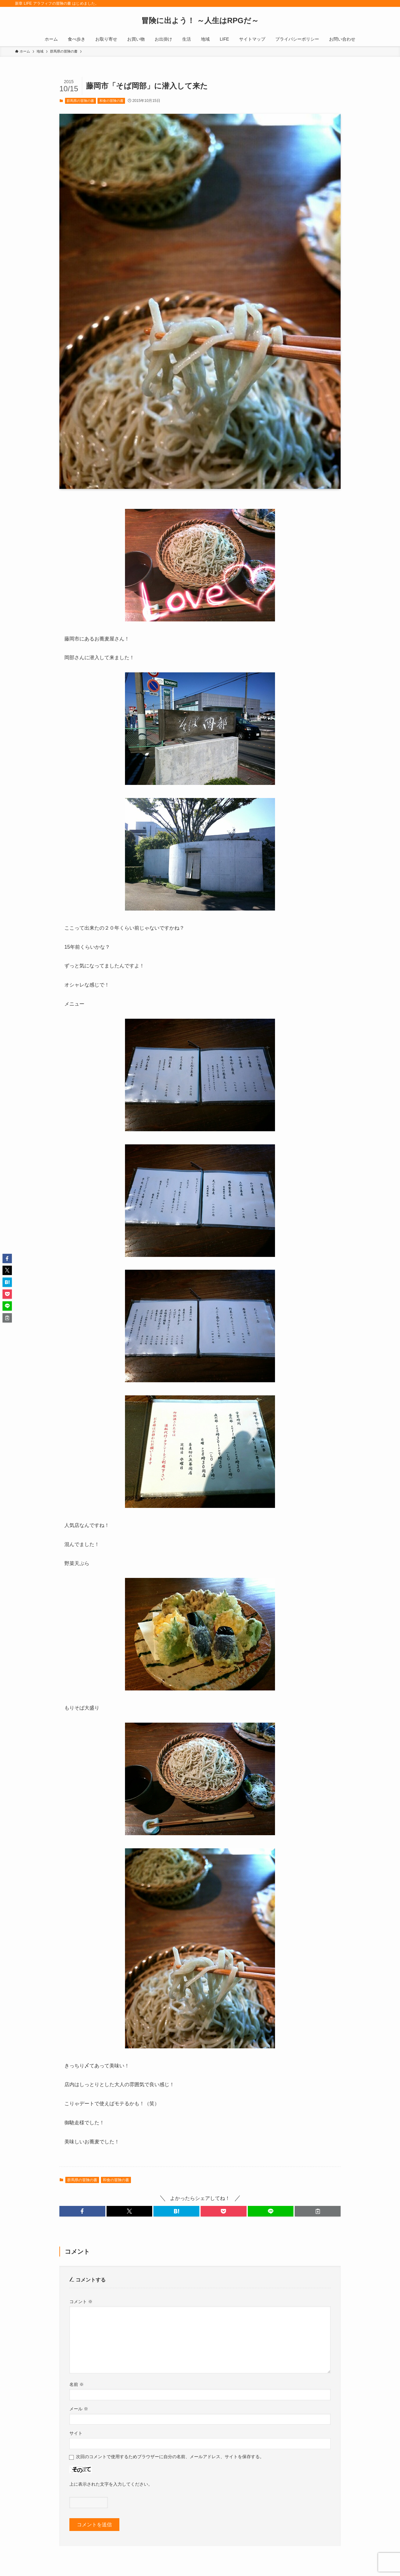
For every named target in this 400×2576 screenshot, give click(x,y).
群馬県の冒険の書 (80, 101)
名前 (76, 2384)
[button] (82, 2211)
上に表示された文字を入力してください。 (110, 2484)
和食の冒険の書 (111, 101)
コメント (80, 2301)
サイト (75, 2433)
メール (78, 2408)
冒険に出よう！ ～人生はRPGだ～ (200, 20)
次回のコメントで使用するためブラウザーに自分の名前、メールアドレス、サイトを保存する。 (170, 2456)
